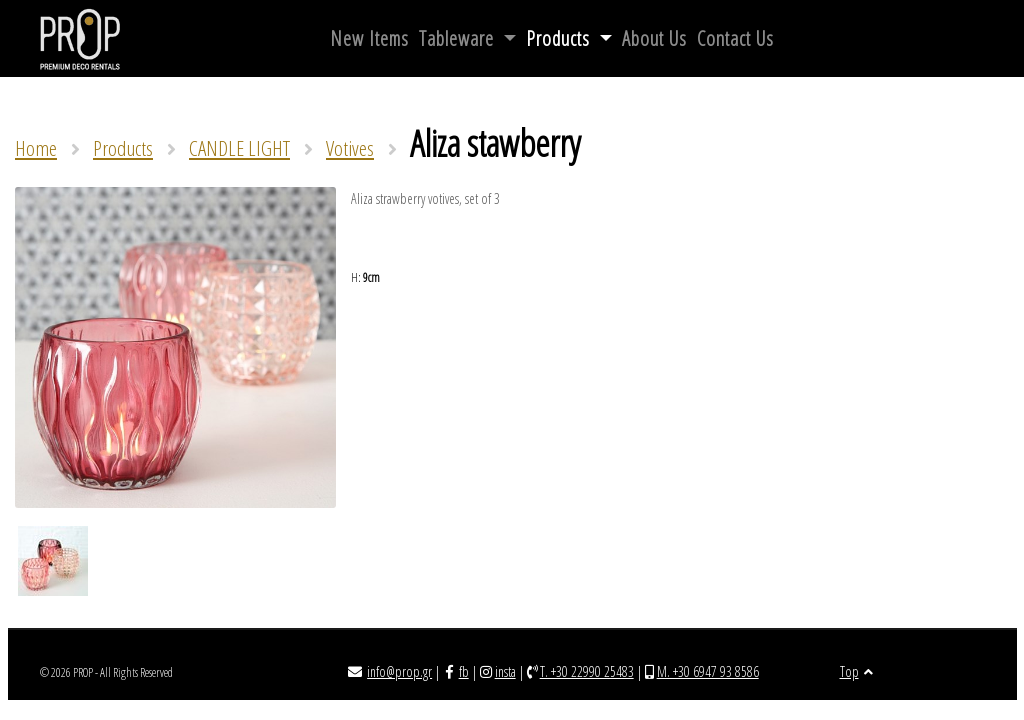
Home (36, 148)
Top (856, 671)
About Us (654, 38)
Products (560, 38)
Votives (350, 148)
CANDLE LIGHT (239, 148)
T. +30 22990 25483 (587, 671)
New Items (369, 38)
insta (505, 671)
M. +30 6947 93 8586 (708, 671)
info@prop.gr (399, 671)
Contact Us (735, 38)
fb (464, 671)
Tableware (459, 38)
